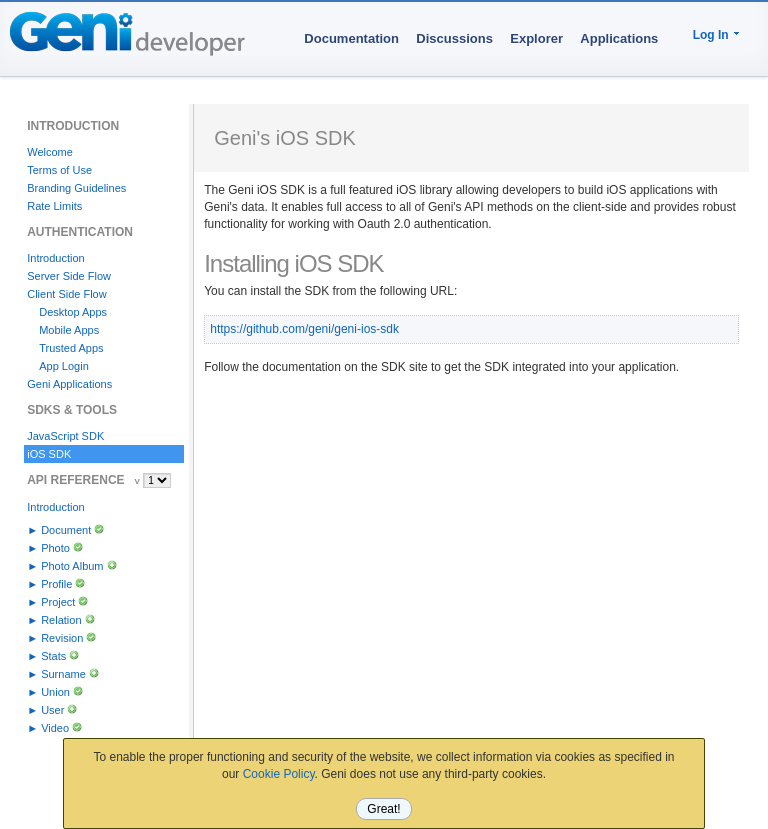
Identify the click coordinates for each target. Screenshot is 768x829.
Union (55, 692)
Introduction (55, 258)
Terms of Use (59, 170)
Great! (383, 809)
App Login (64, 366)
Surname (63, 674)
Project (58, 602)
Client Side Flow (66, 294)
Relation (61, 620)
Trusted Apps (71, 348)
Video (55, 728)
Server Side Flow (69, 276)
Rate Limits (54, 206)
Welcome (50, 152)
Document (66, 530)
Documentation (351, 38)
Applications (619, 38)
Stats (53, 656)
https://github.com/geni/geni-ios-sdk (304, 329)
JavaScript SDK (65, 436)
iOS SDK (49, 454)
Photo (55, 548)
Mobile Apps (69, 330)
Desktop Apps (73, 312)
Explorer (536, 38)
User (52, 710)
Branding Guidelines (76, 188)
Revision (62, 638)
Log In (711, 35)
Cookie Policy (279, 774)
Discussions (454, 38)
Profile (56, 584)
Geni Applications (69, 384)
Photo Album (72, 566)
